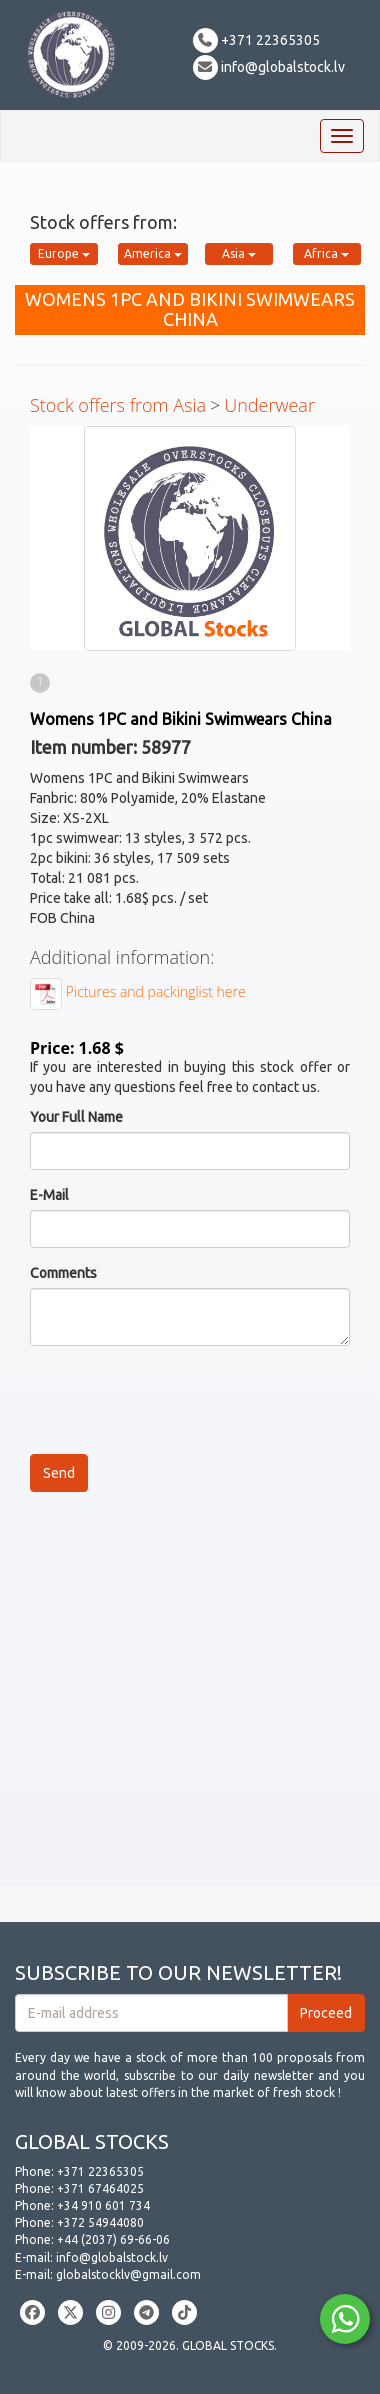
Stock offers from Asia (118, 405)
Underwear (269, 405)
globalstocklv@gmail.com (128, 2274)
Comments (63, 1273)
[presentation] (182, 1400)
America (153, 253)
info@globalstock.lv (269, 67)
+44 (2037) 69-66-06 (113, 2239)
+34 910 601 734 (103, 2205)
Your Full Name (76, 1117)
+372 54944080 (100, 2222)
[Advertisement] (190, 1697)
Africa (326, 253)
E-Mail (49, 1195)
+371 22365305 (256, 40)
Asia (239, 253)
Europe (64, 253)
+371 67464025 (100, 2188)
